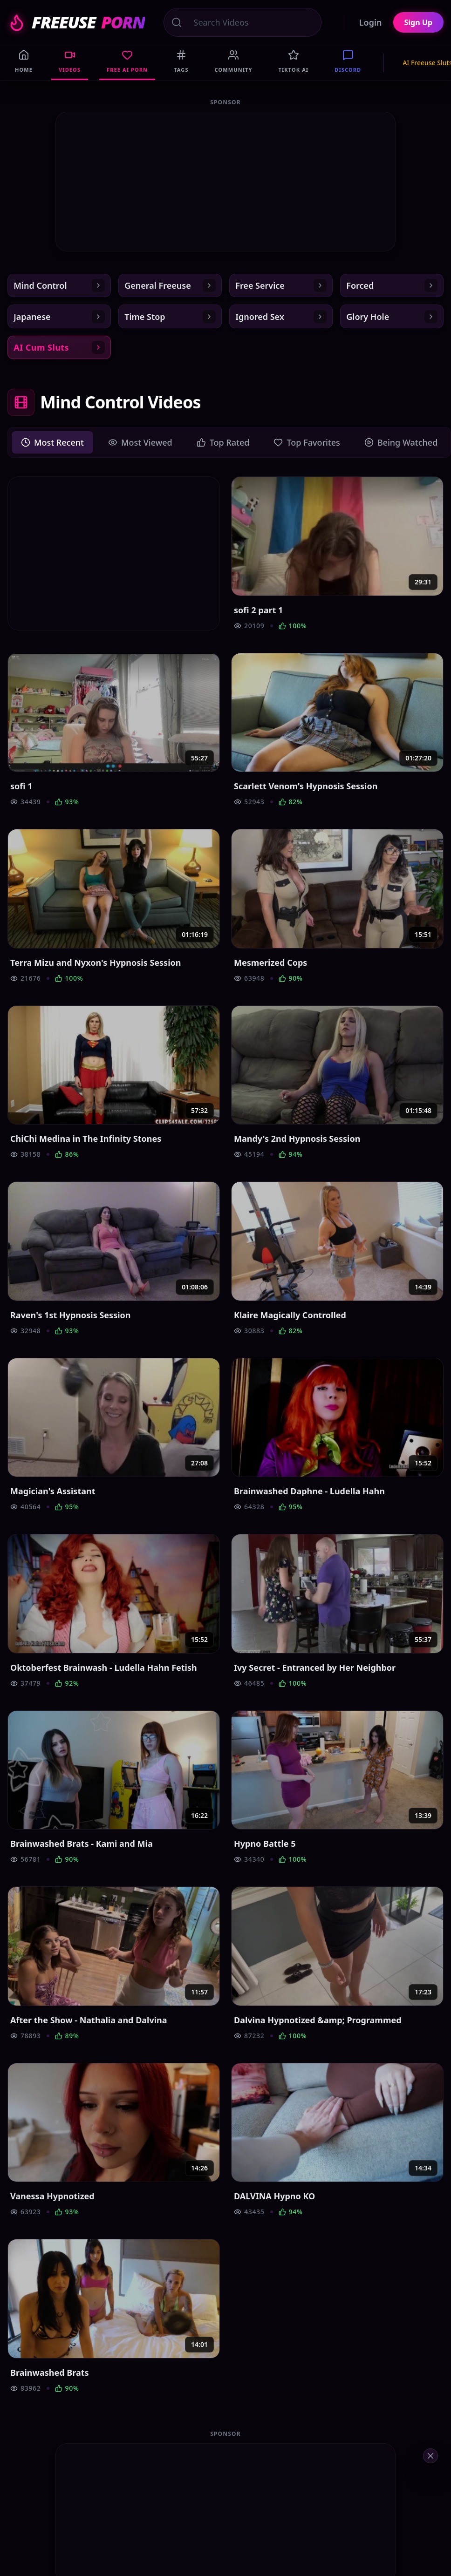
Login (370, 22)
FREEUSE (76, 22)
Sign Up (418, 22)
